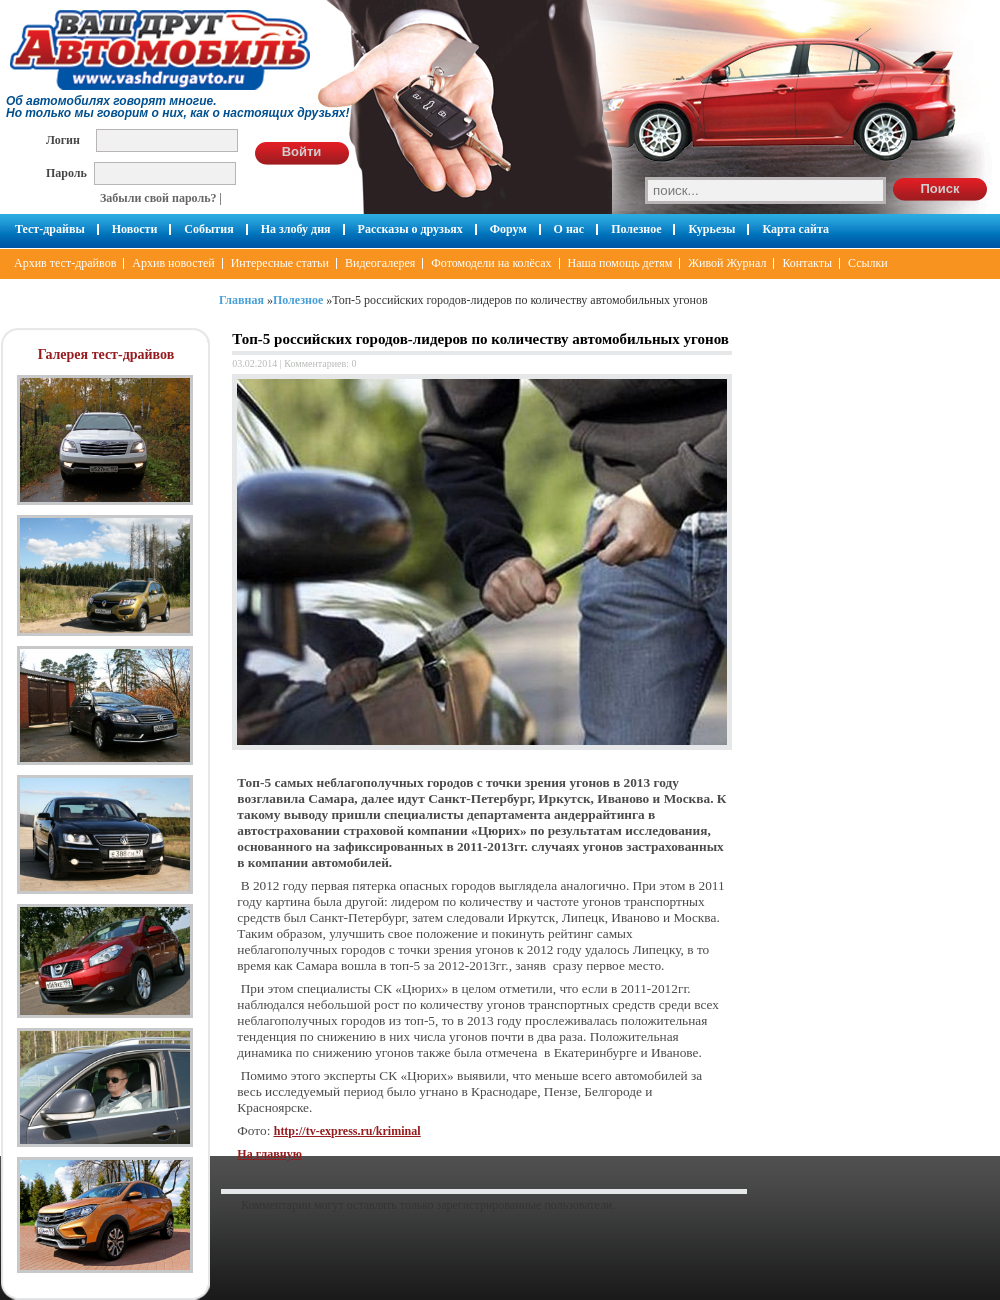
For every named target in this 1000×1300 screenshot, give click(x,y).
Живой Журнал (727, 263)
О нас (569, 229)
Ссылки (868, 263)
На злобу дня (296, 229)
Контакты (807, 263)
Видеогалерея (380, 263)
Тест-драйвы (50, 229)
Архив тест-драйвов (65, 263)
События (208, 229)
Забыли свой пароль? (158, 198)
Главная (241, 300)
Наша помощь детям (620, 263)
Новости (135, 229)
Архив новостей (173, 263)
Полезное (636, 229)
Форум (508, 229)
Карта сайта (795, 229)
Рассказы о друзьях (410, 229)
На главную (269, 1154)
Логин (63, 139)
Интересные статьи (280, 263)
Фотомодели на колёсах (491, 263)
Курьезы (711, 229)
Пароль (66, 172)
